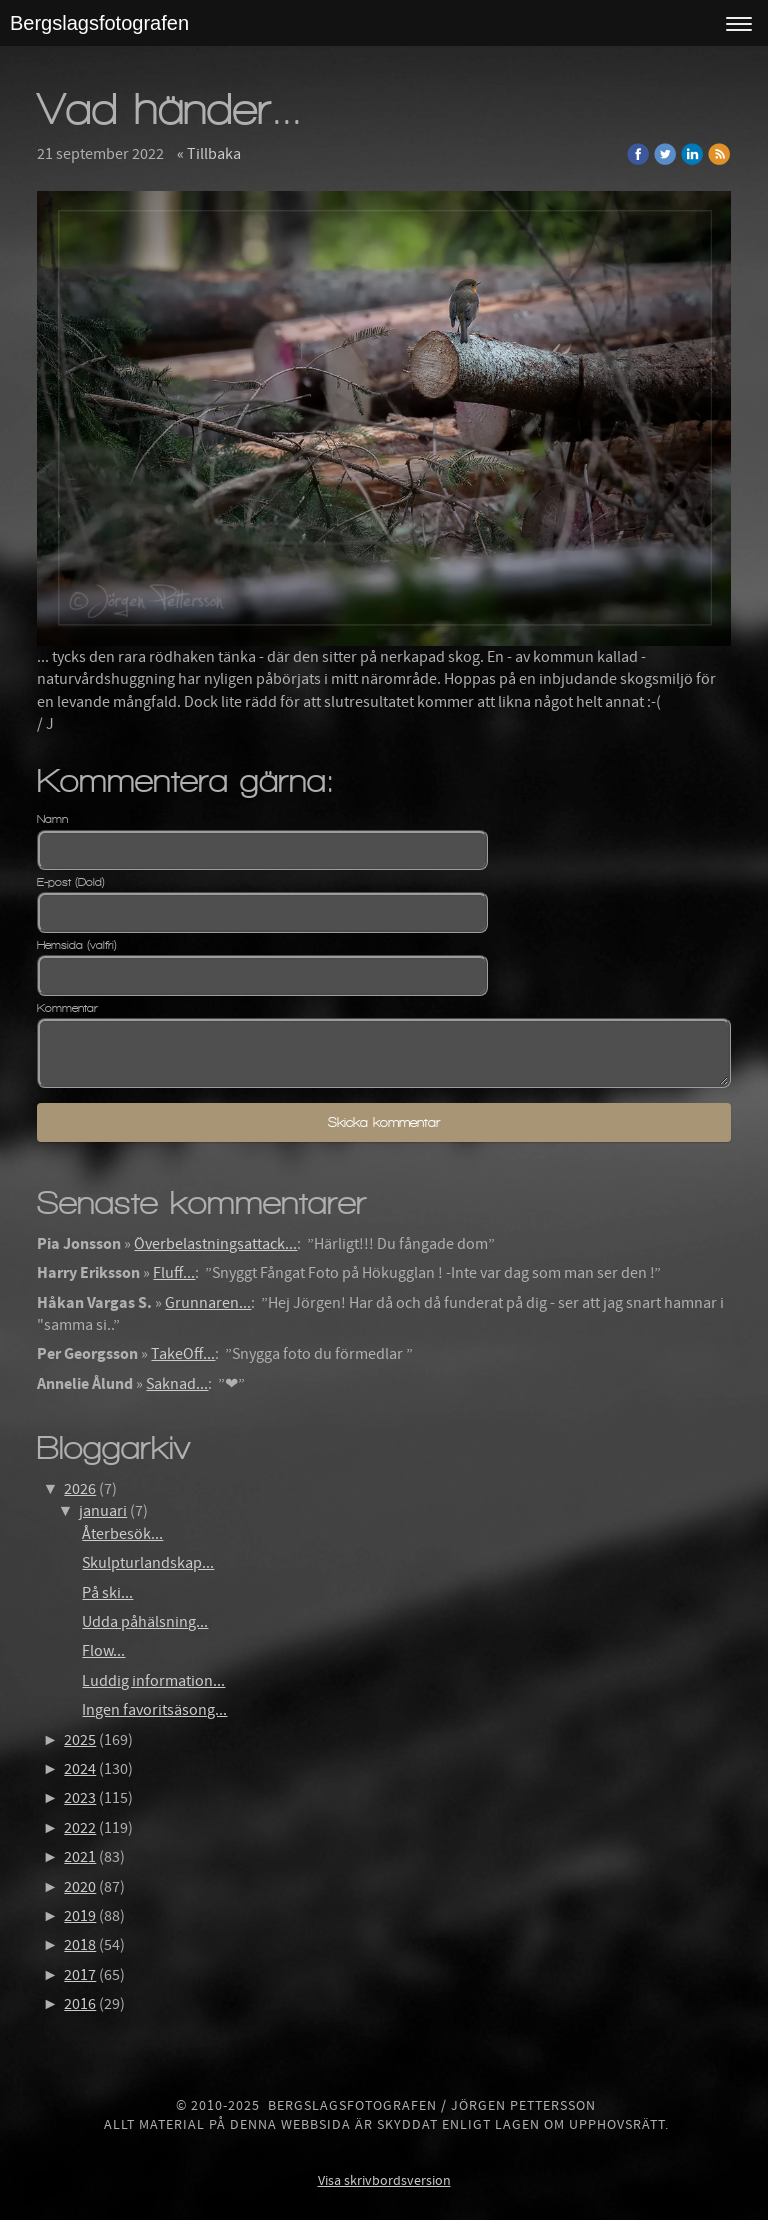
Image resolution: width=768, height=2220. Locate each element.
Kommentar (67, 1008)
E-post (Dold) (71, 882)
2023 (80, 1798)
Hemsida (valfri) (77, 945)
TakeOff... (183, 1354)
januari (103, 1511)
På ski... (107, 1593)
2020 (80, 1887)
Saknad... (177, 1384)
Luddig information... (153, 1681)
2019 (80, 1916)
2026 (80, 1489)
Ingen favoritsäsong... (154, 1710)
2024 (80, 1769)
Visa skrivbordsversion (384, 2181)
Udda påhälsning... (145, 1622)
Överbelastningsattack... (215, 1244)
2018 (80, 1945)
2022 (80, 1828)
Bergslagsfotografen (99, 23)
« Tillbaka (209, 154)
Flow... (103, 1651)
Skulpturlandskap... (148, 1563)
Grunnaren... (208, 1303)
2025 (80, 1740)
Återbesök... (122, 1534)
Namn (52, 819)
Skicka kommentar (384, 1122)
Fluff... (174, 1273)
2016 (80, 2004)
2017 (80, 1975)
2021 (80, 1857)
